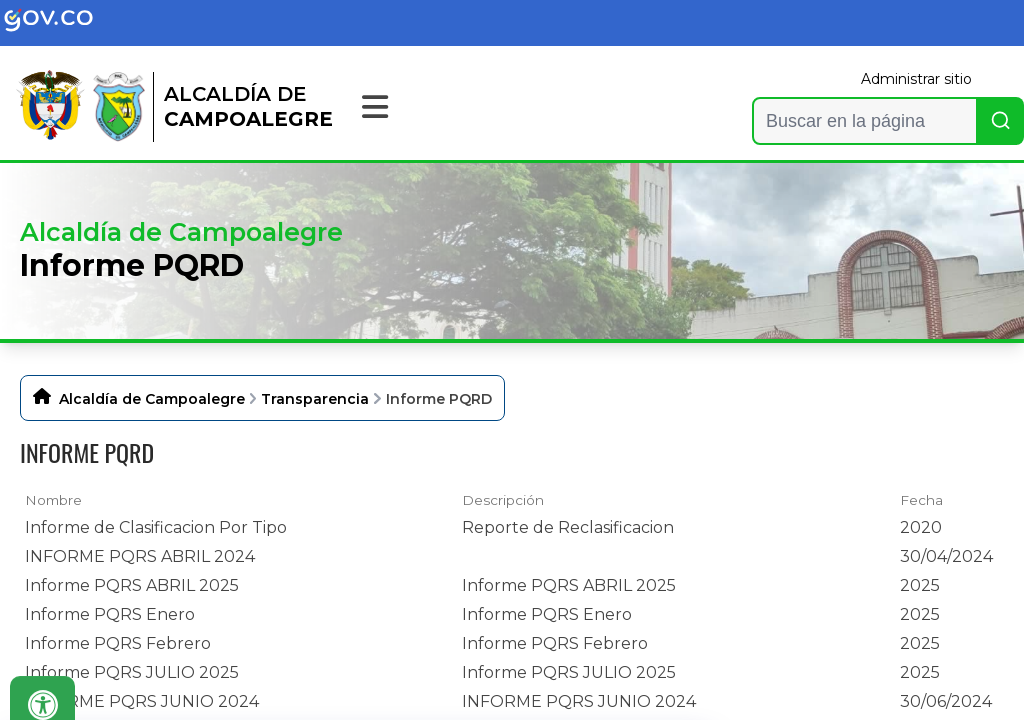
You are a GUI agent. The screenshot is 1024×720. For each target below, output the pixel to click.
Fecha (921, 500)
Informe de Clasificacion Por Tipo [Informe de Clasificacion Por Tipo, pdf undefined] (156, 527)
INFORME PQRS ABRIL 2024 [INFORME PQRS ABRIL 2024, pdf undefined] (140, 556)
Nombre (53, 500)
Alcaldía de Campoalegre (152, 399)
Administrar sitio (916, 79)
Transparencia (315, 399)
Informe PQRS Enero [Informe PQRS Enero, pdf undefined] (110, 614)
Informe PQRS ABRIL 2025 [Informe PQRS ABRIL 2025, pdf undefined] (132, 585)
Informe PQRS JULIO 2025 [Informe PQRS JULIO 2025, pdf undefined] (132, 672)
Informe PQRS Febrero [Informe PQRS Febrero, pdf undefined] (118, 643)
